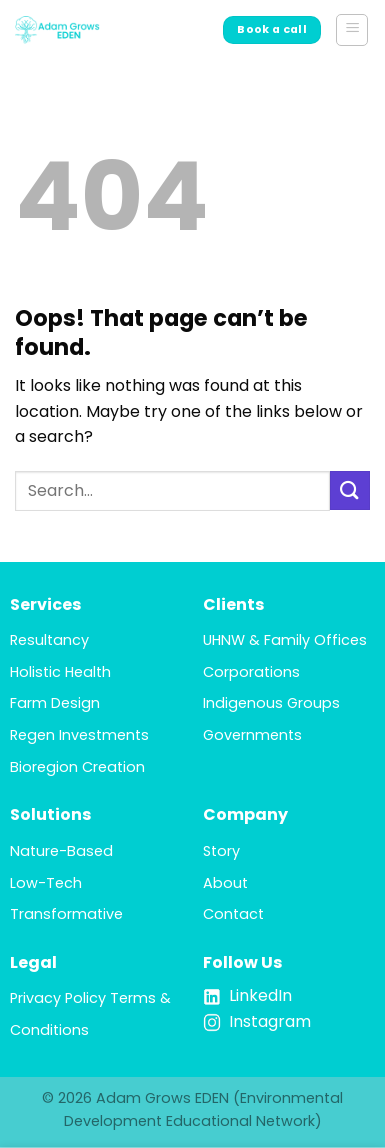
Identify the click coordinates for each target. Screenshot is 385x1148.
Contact (233, 914)
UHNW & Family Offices (285, 640)
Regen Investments (79, 735)
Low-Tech (46, 883)
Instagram (270, 1021)
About (225, 883)
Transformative (66, 914)
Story (221, 851)
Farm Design (55, 703)
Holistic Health (60, 672)
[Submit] (350, 490)
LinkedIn (260, 995)
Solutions (50, 814)
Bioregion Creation (77, 767)
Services (45, 604)
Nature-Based (61, 851)
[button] (352, 30)
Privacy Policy (58, 998)
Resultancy (49, 640)
